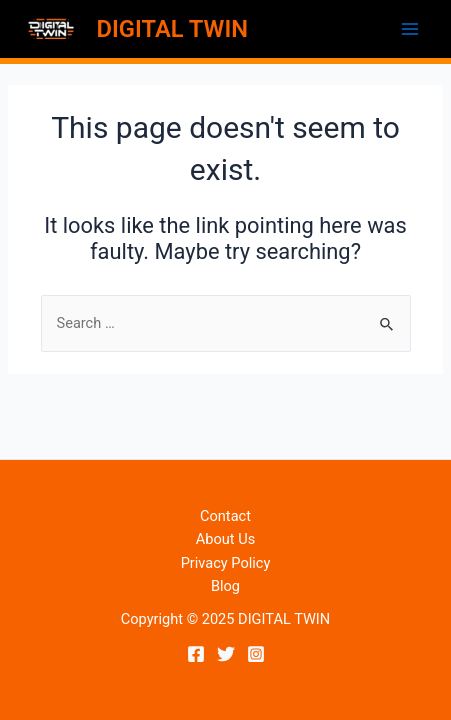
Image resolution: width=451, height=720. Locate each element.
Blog (225, 586)
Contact (225, 516)
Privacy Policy (226, 563)
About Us (225, 539)
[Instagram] (256, 654)
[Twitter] (226, 654)
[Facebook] (196, 654)
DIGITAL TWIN (172, 29)
